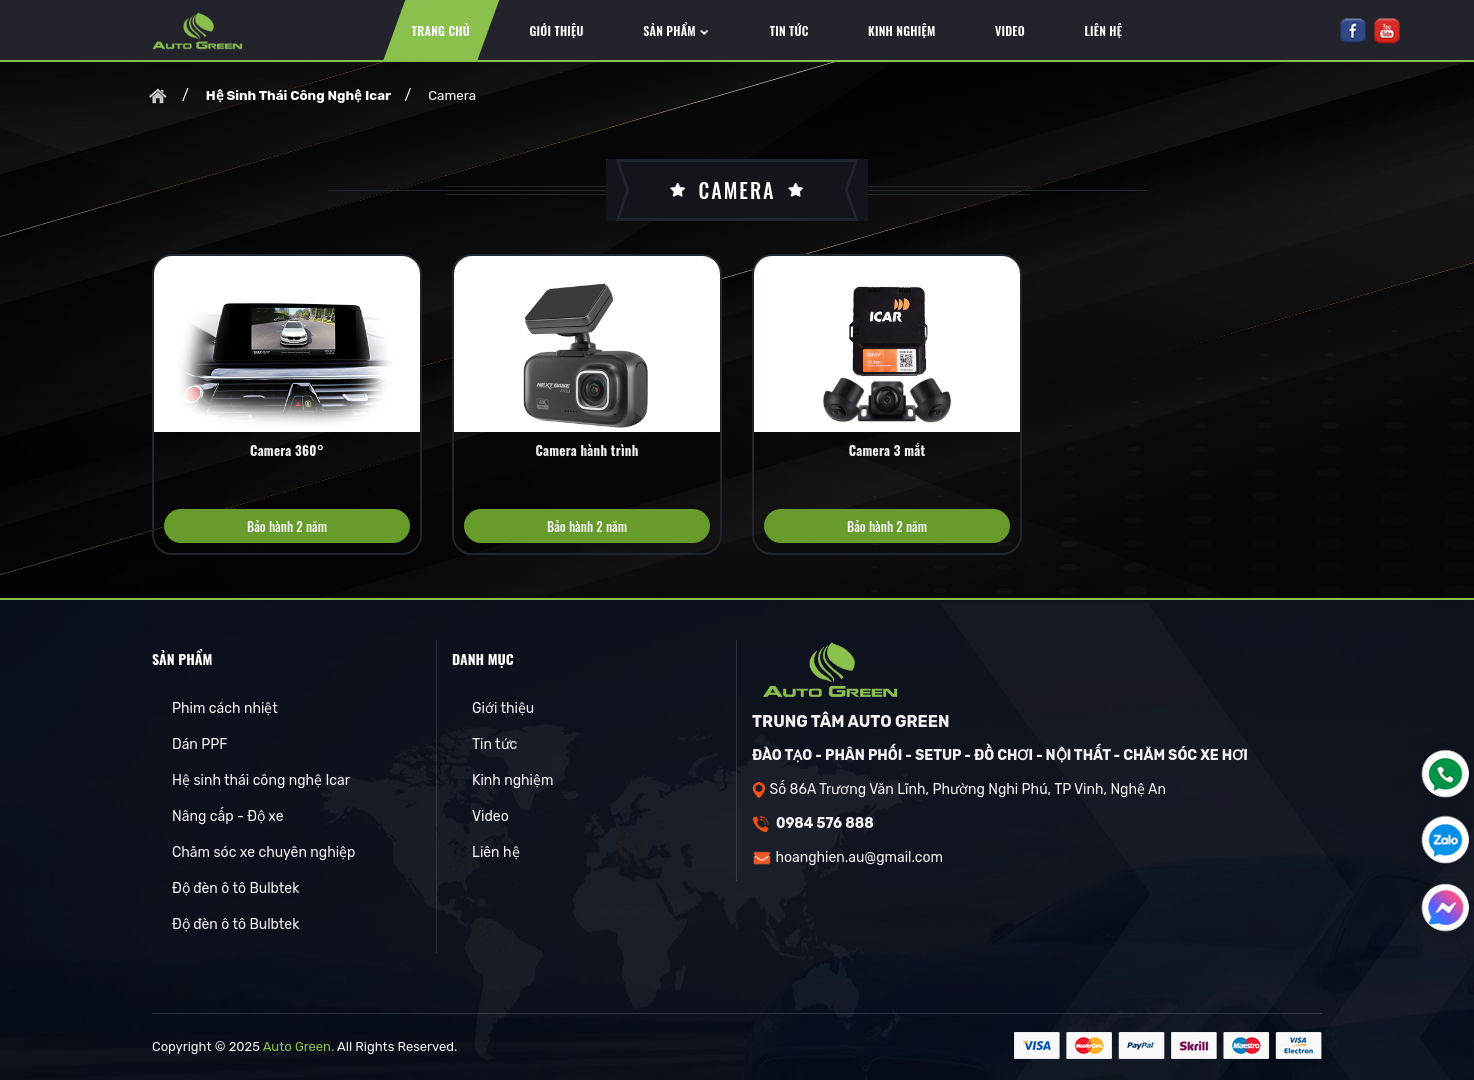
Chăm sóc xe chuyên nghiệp (263, 852)
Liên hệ (496, 852)
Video (490, 816)
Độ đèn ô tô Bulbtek (235, 888)
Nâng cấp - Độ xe (228, 816)
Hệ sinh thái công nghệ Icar (261, 780)
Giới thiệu (503, 708)
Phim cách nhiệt (225, 708)
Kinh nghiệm (512, 780)
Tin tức (494, 744)
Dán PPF (199, 744)
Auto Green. (299, 1046)
